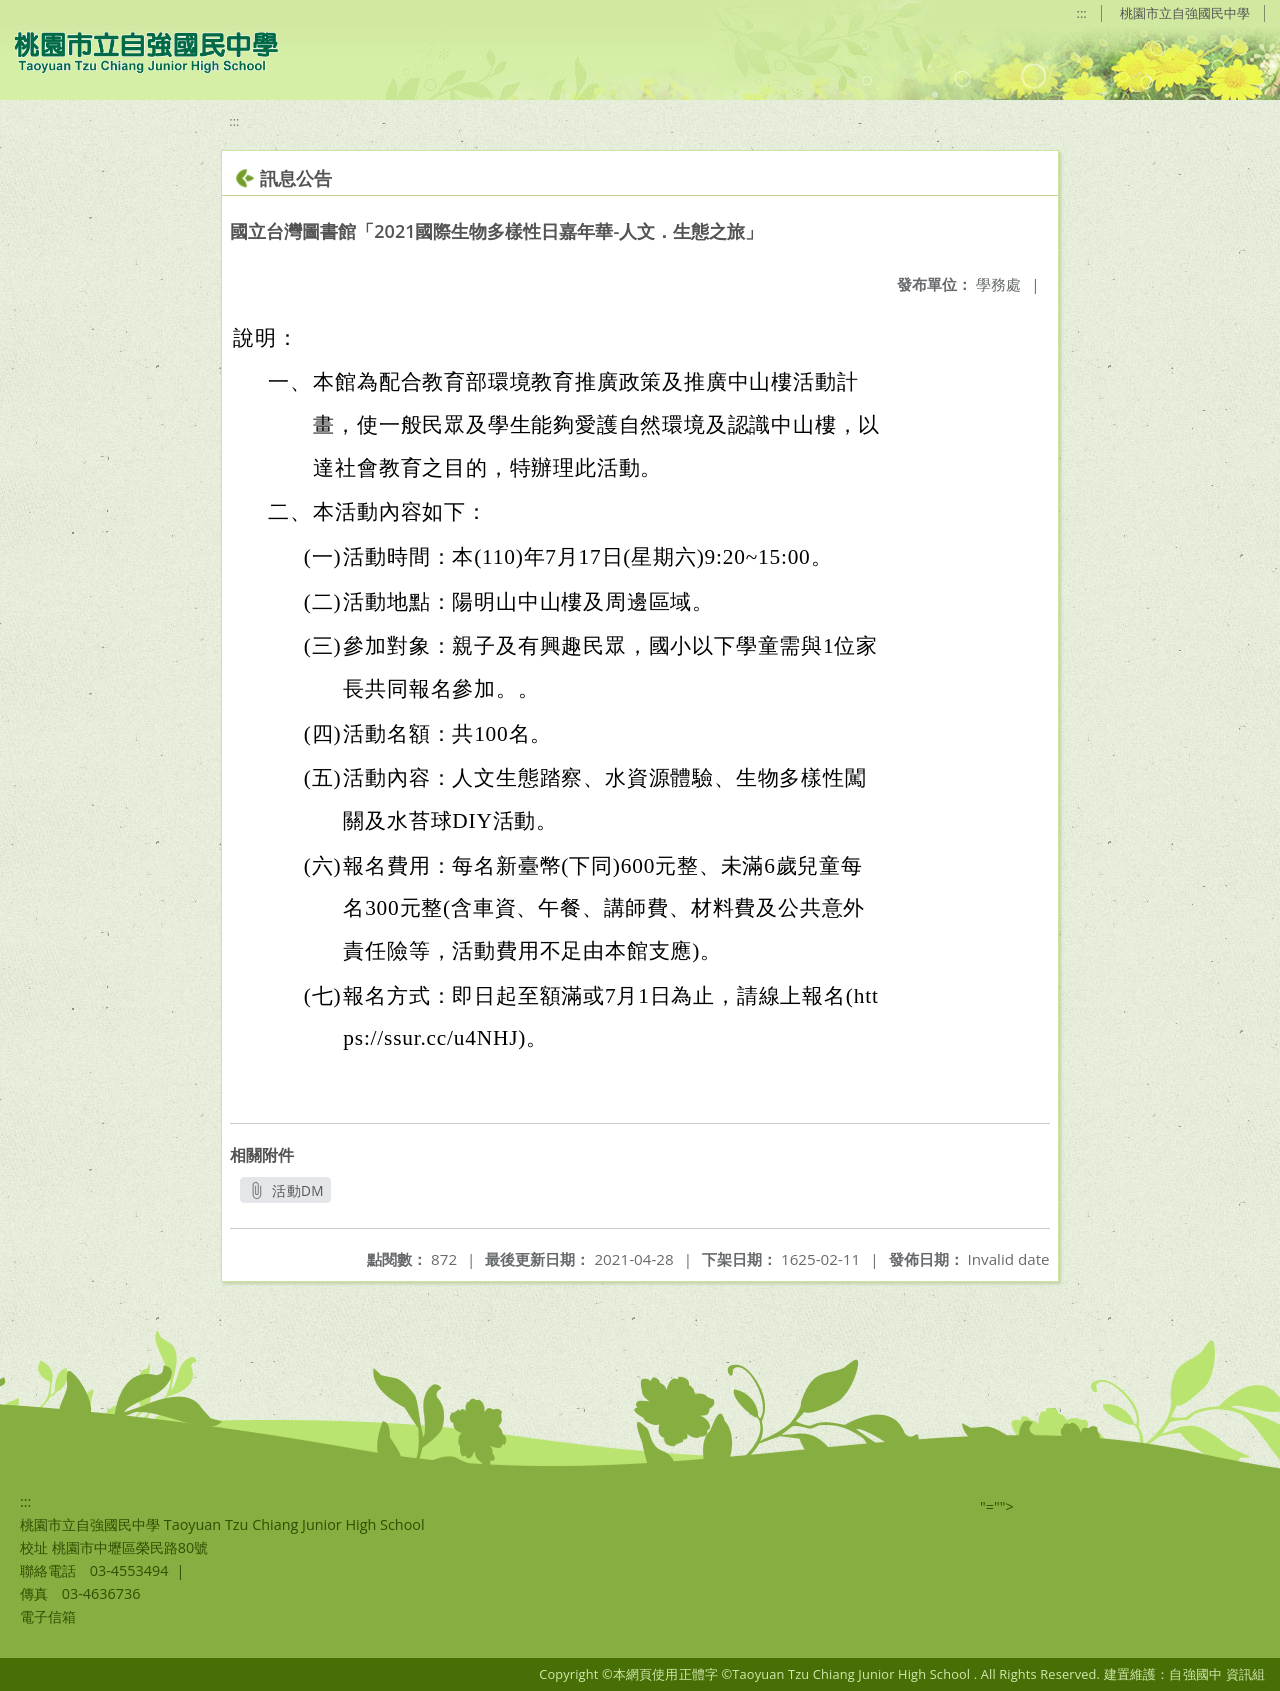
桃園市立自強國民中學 (1185, 13)
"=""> (997, 1506)
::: (1082, 13)
